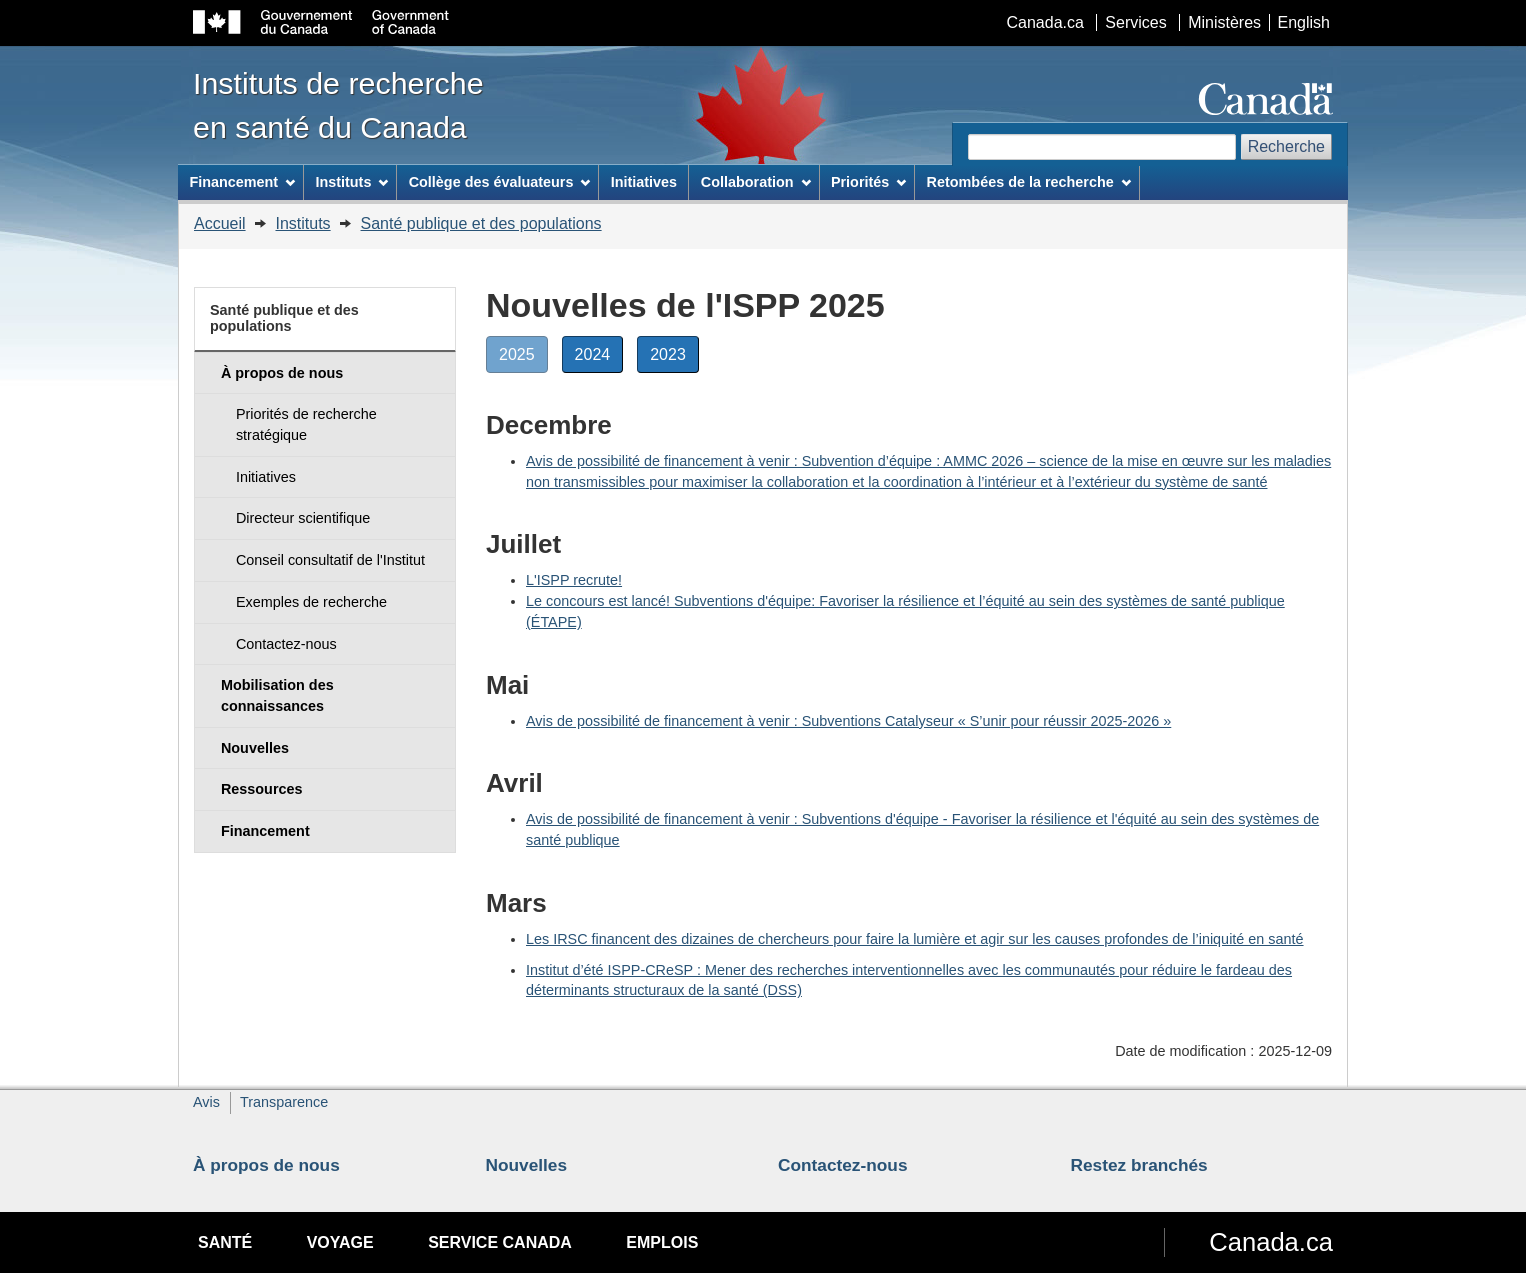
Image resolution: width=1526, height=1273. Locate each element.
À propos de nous (266, 1165)
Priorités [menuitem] (868, 182)
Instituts (302, 223)
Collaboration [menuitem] (756, 182)
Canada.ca (1045, 22)
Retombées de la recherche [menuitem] (1029, 182)
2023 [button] (674, 358)
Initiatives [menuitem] (644, 182)
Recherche (1286, 146)
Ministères (1224, 22)
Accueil (220, 223)
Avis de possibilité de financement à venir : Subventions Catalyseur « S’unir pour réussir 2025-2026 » (848, 721)
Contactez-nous (843, 1165)
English (1304, 22)
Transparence (284, 1102)
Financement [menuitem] (242, 182)
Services (1135, 22)
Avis (206, 1102)
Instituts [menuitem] (351, 182)
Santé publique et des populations (481, 223)
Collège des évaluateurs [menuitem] (500, 182)
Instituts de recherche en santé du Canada (338, 105)
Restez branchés (1139, 1165)
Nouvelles (527, 1165)
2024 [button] (599, 358)
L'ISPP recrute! (574, 580)
